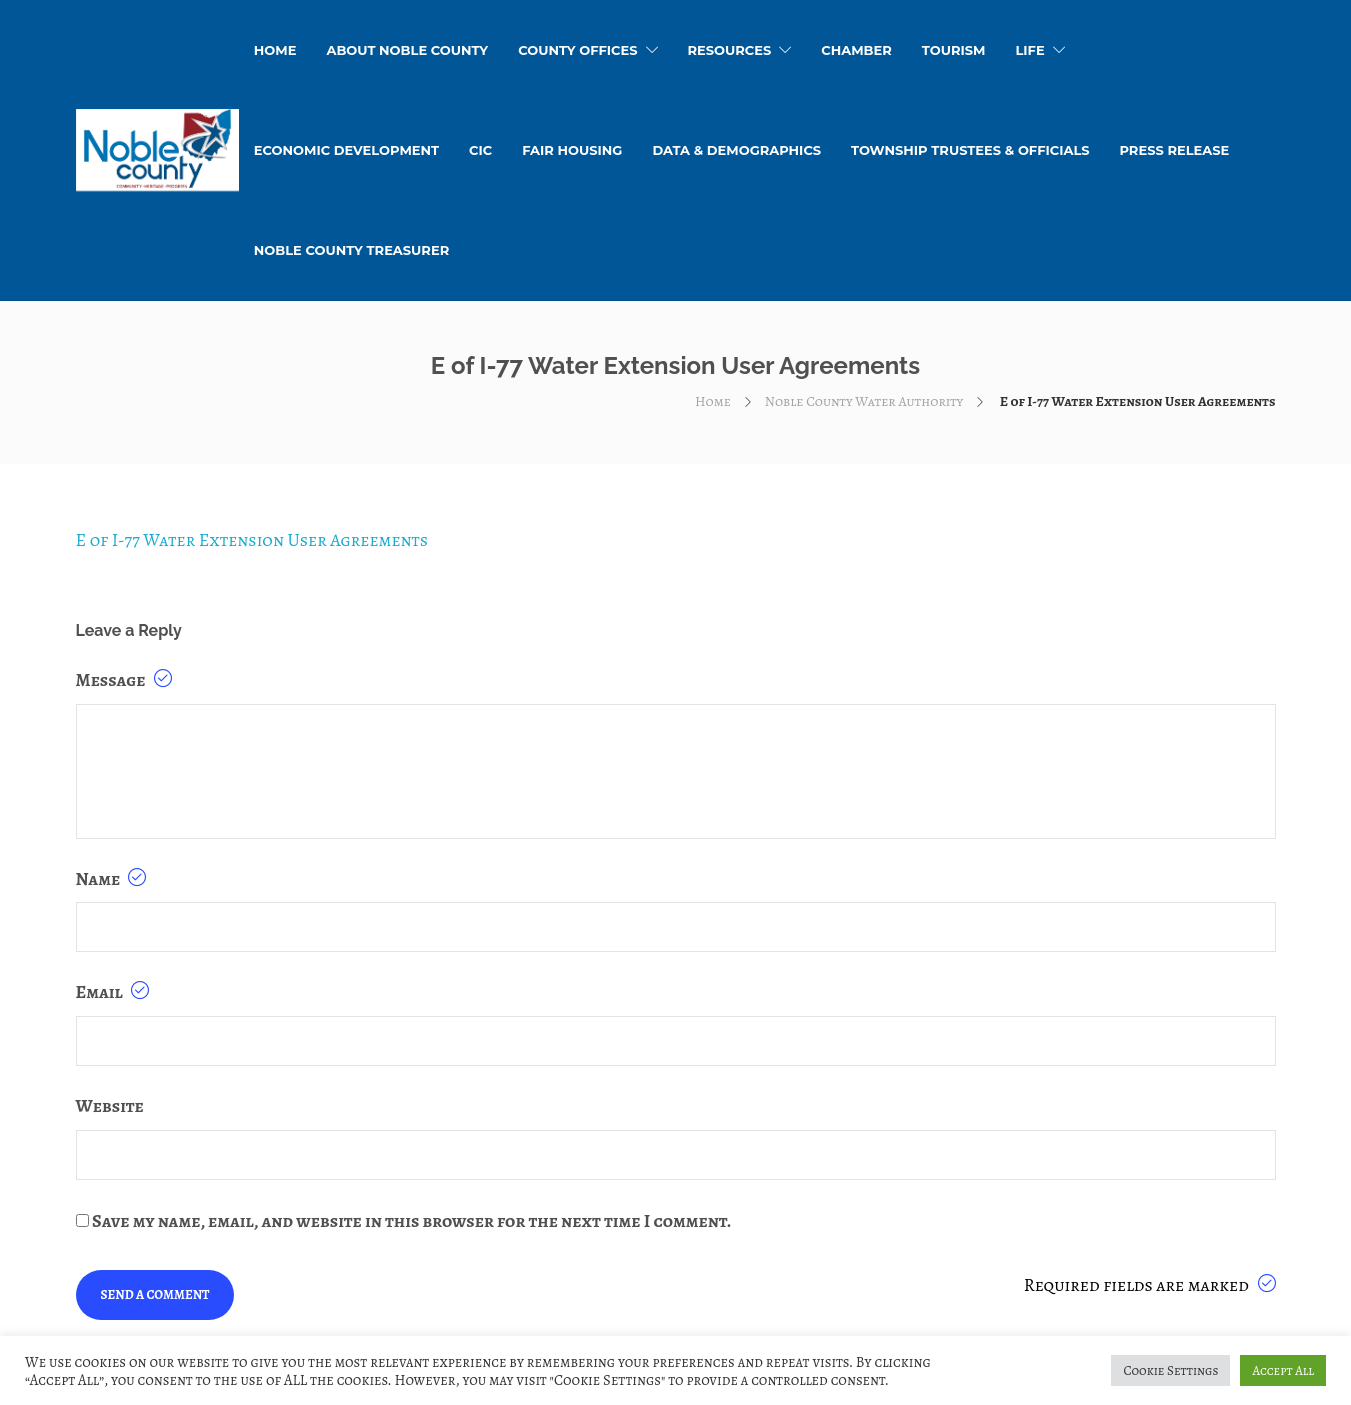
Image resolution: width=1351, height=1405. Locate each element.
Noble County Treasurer (351, 250)
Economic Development (346, 150)
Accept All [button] (1283, 1370)
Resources (730, 50)
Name (111, 879)
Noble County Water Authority (864, 401)
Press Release (1174, 150)
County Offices (577, 50)
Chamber (856, 50)
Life (1029, 50)
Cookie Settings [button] (1170, 1370)
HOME (275, 50)
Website (110, 1106)
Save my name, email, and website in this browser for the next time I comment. (411, 1221)
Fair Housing (572, 150)
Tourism (954, 50)
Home (713, 401)
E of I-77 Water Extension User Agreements (252, 540)
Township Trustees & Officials (970, 150)
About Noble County (407, 50)
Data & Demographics (736, 150)
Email (112, 992)
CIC (480, 150)
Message (124, 680)
